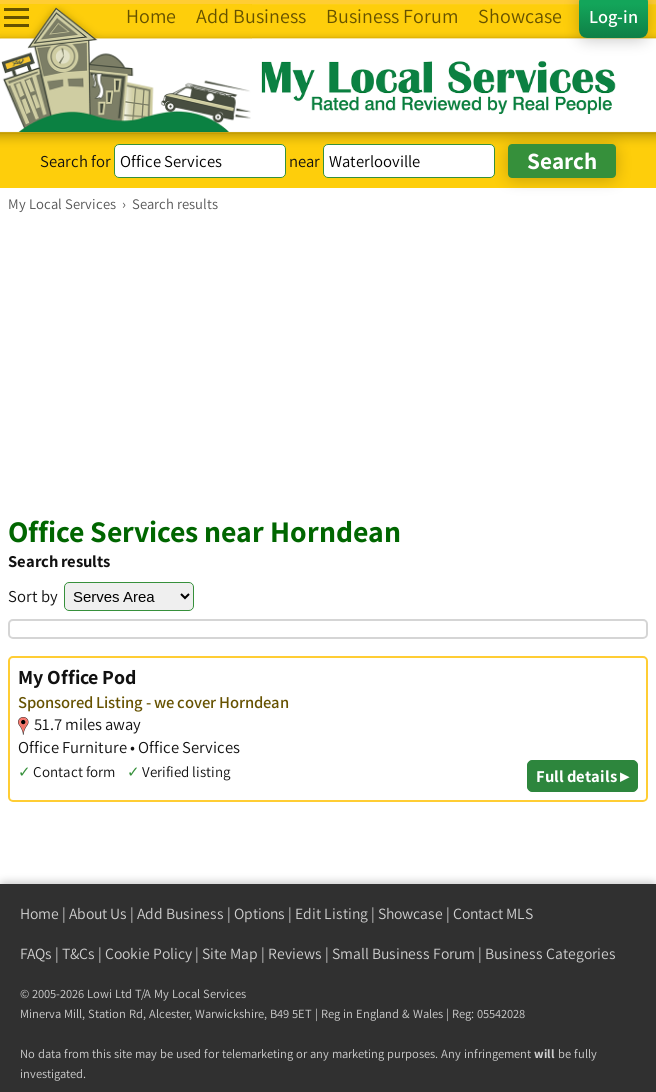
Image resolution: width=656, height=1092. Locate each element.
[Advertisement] (328, 363)
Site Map (230, 953)
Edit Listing (331, 913)
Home (39, 913)
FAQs (36, 953)
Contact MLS (493, 913)
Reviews (295, 953)
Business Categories (550, 953)
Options (259, 913)
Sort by (33, 596)
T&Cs (78, 953)
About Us (98, 913)
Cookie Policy (148, 953)
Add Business (180, 913)
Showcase (410, 913)
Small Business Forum (403, 953)
